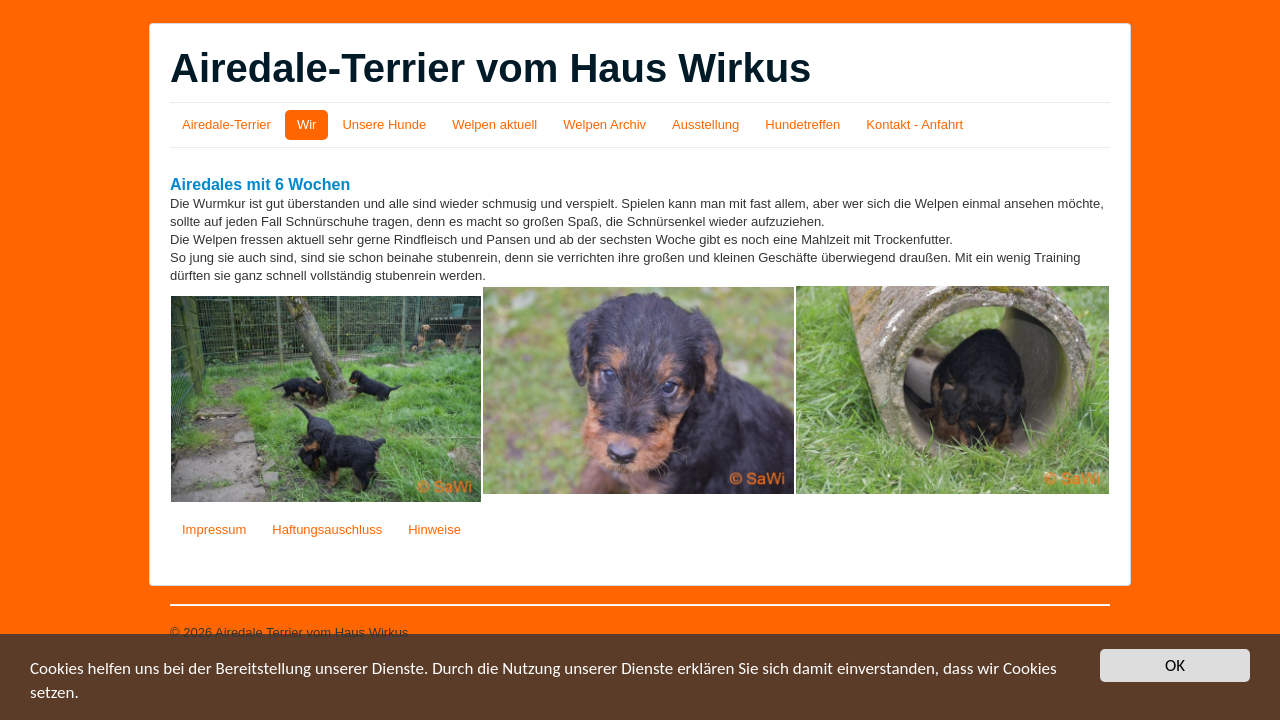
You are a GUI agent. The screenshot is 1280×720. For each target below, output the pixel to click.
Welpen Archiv (604, 124)
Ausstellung (705, 124)
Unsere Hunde (384, 124)
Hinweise (434, 529)
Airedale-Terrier (226, 124)
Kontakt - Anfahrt (914, 124)
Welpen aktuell (494, 124)
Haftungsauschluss (327, 529)
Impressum (214, 529)
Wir (307, 124)
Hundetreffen (802, 124)
